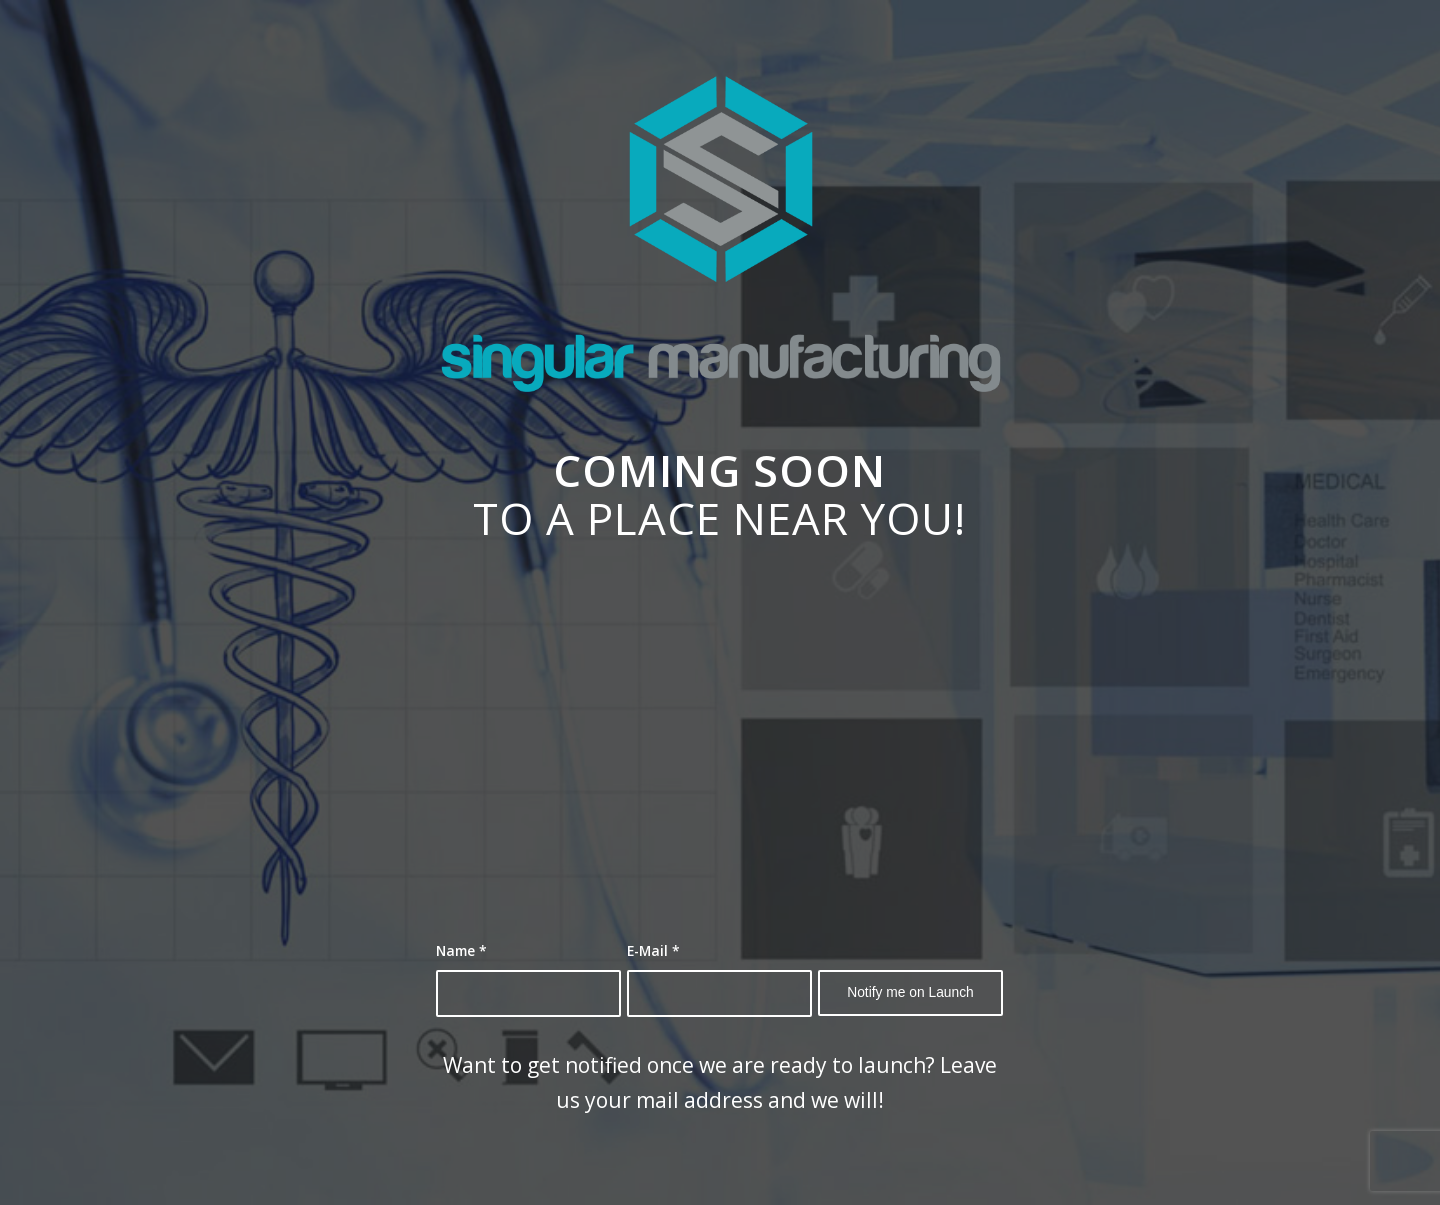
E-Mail (653, 950)
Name (461, 950)
